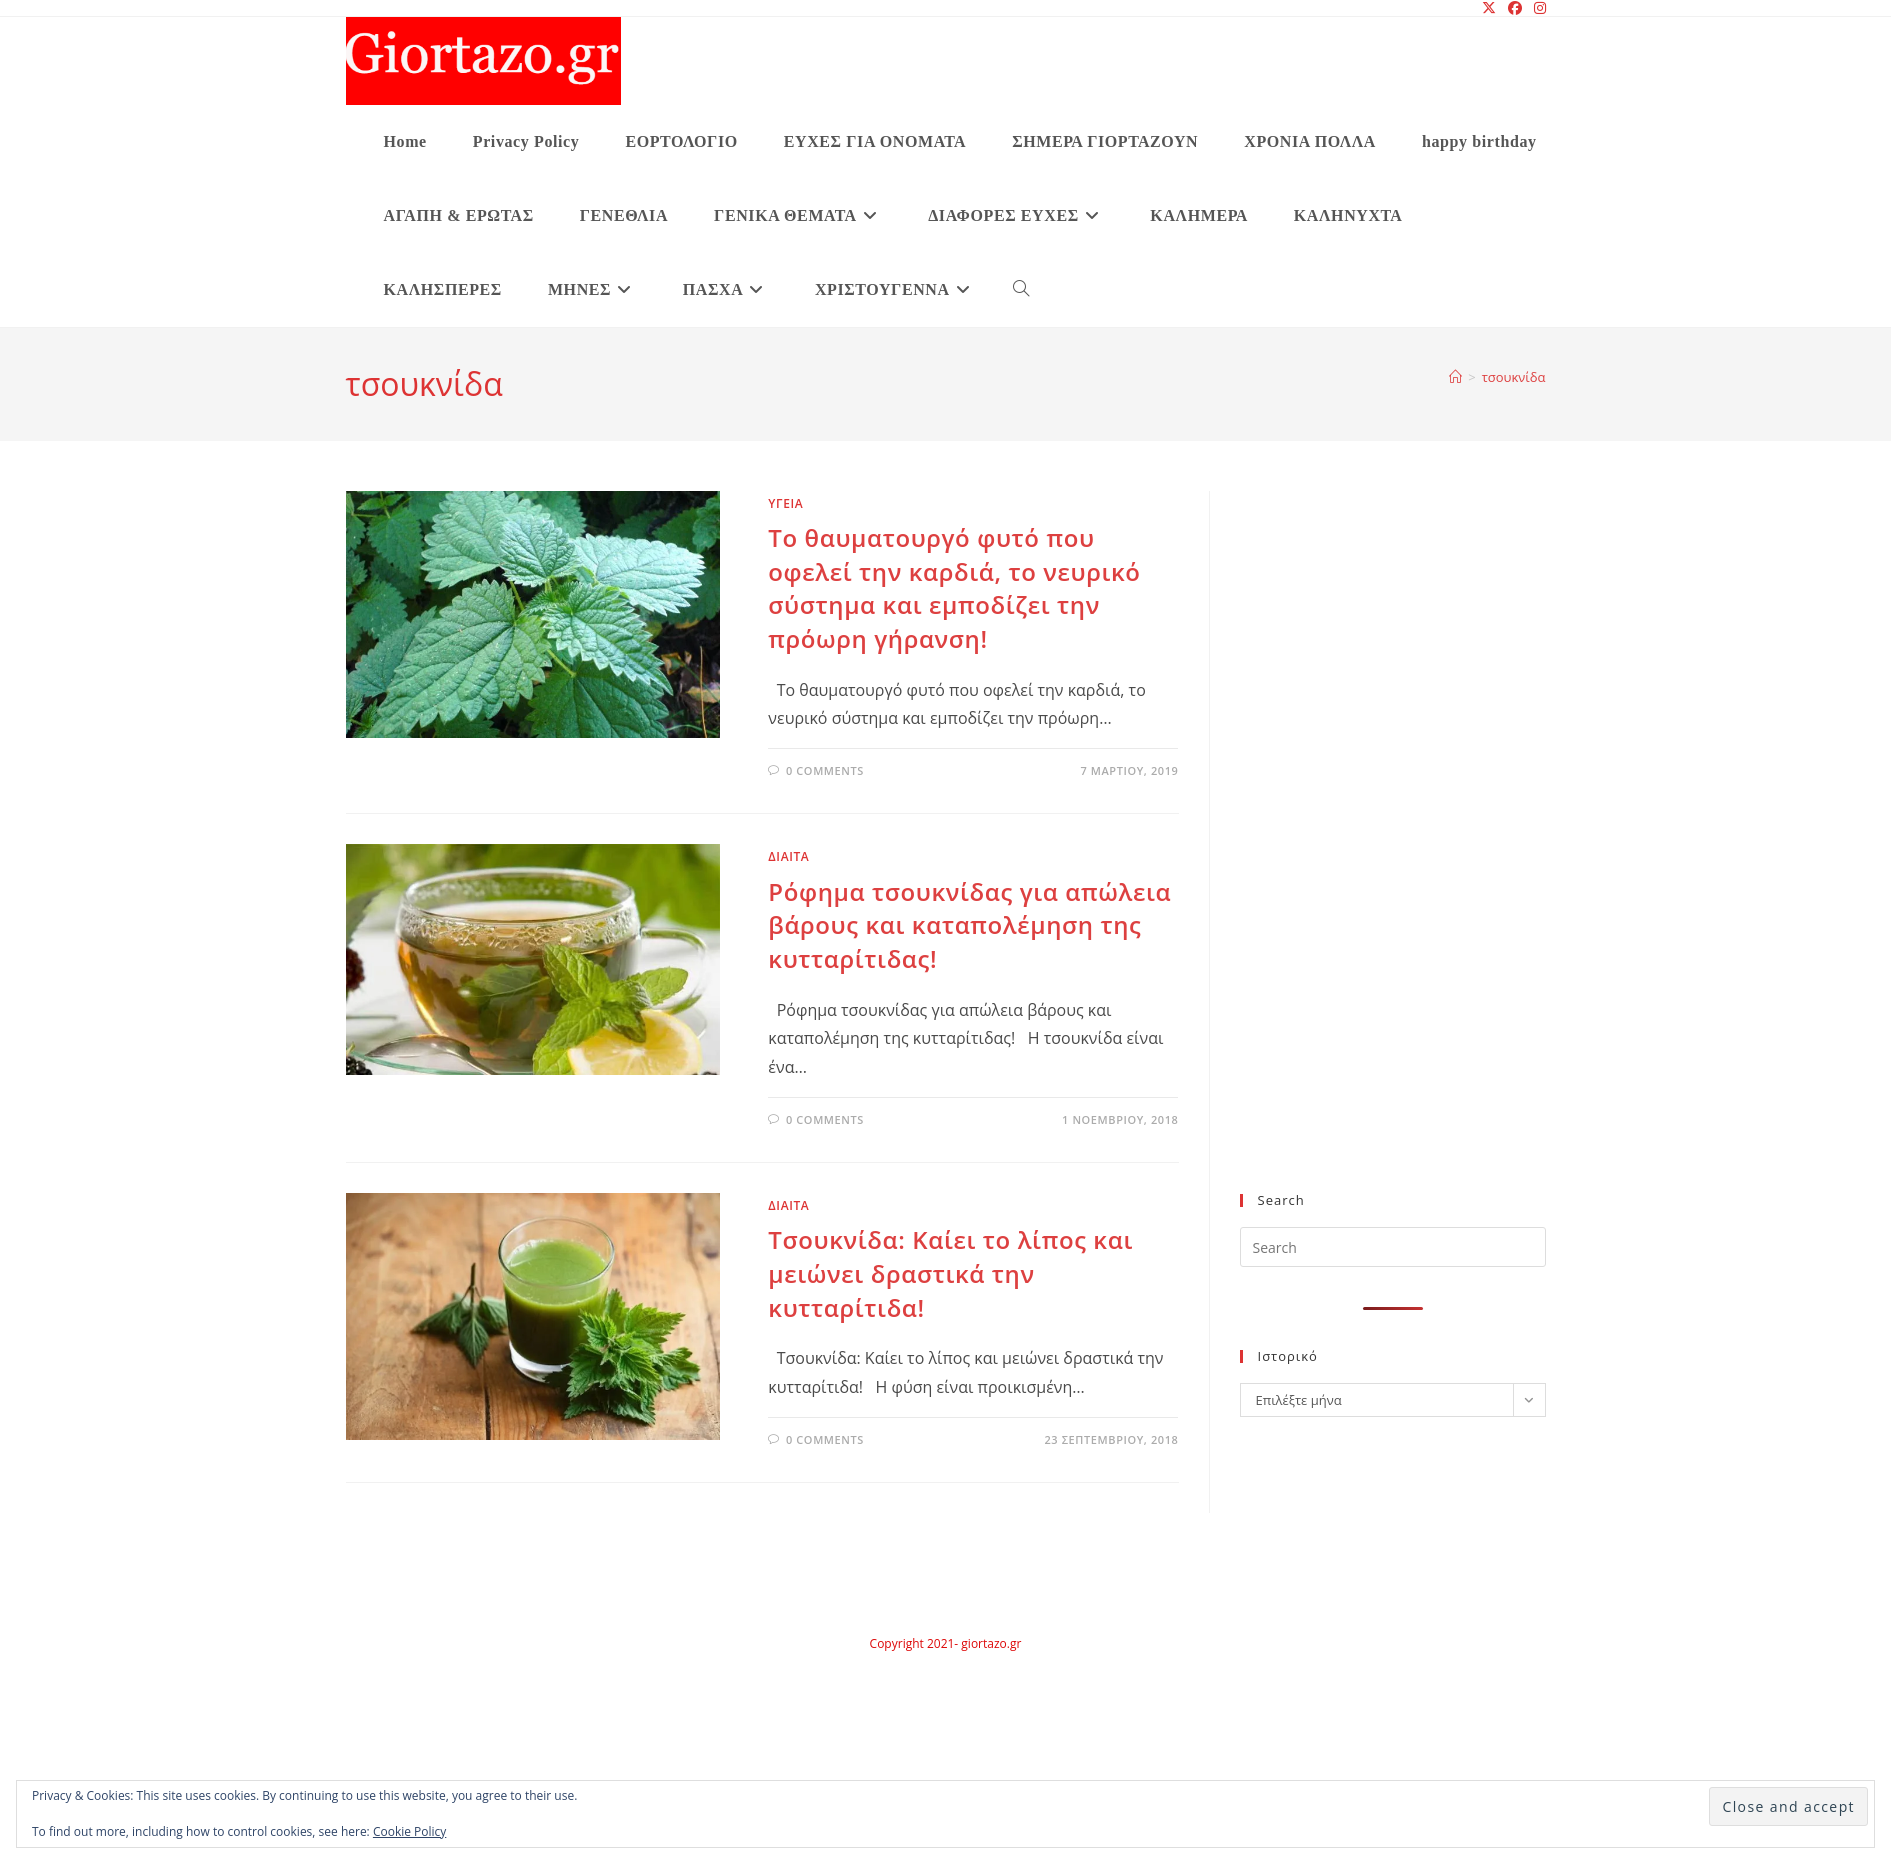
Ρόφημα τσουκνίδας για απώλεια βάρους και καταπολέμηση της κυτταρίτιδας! (969, 925)
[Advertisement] (1363, 854)
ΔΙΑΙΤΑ (788, 856)
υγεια (785, 503)
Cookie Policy (409, 1831)
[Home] (1455, 377)
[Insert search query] (1393, 1247)
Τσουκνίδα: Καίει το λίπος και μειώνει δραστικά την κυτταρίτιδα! (950, 1273)
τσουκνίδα (1514, 377)
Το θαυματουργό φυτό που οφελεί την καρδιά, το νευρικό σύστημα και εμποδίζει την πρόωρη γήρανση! (954, 588)
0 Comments (825, 770)
